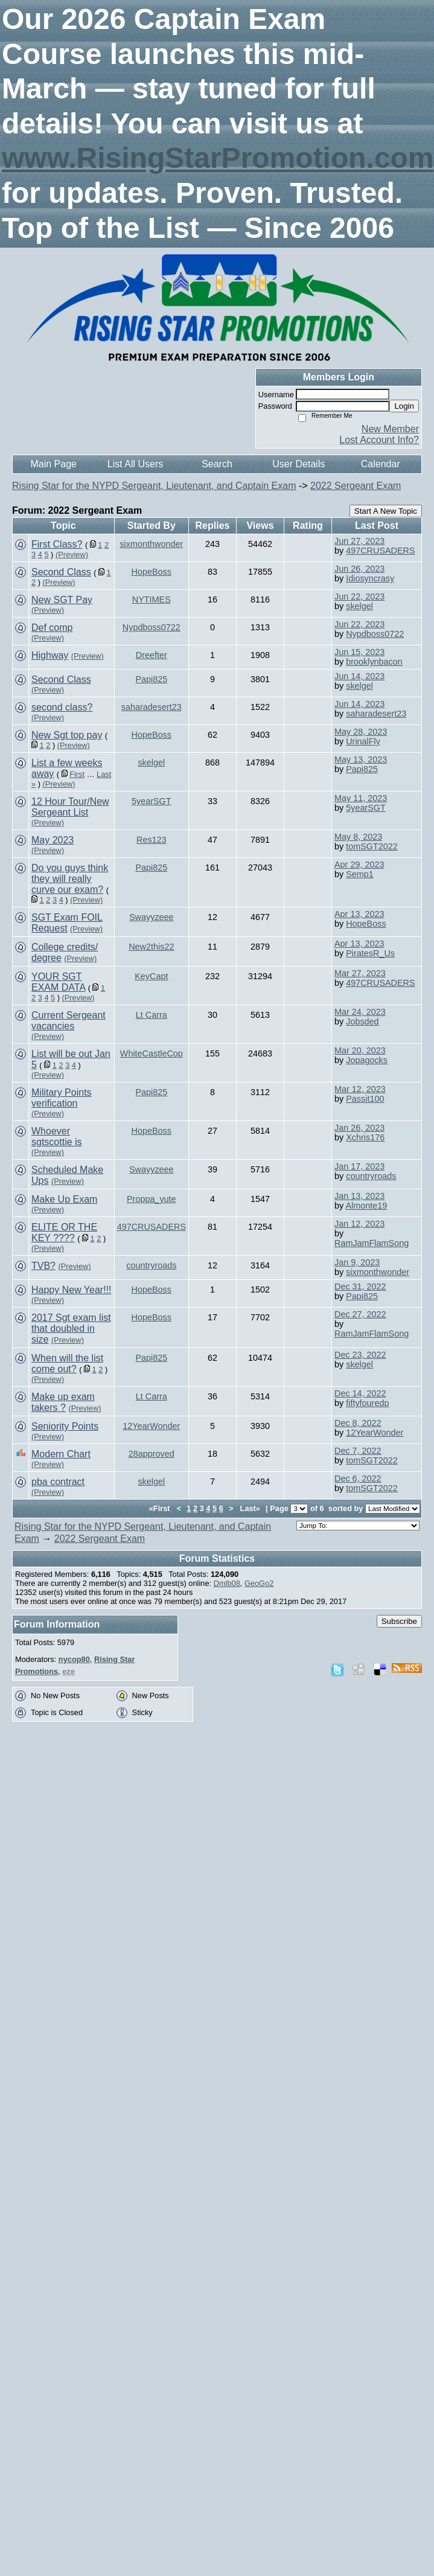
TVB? (43, 1266)
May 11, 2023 (360, 798)
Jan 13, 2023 (359, 1196)
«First (160, 1508)
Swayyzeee (151, 917)
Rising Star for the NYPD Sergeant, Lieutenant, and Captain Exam (154, 486)
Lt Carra (151, 1015)
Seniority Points (64, 1426)
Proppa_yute (151, 1199)
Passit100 (365, 1099)
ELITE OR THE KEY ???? (64, 1232)
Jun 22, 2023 (359, 596)
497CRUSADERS (380, 550)
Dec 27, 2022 (360, 1314)
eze (68, 1671)
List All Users (135, 464)
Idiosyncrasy (370, 578)
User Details (298, 464)
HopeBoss (151, 572)
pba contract (58, 1482)
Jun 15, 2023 (359, 652)
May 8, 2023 (358, 837)
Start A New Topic (385, 511)
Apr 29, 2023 (359, 864)
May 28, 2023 (360, 732)
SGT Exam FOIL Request (67, 922)
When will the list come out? (67, 1363)
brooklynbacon (374, 661)
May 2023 (52, 840)
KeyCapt (151, 976)
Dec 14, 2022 (360, 1393)
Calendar (380, 464)
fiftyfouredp (367, 1403)
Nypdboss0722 (151, 627)
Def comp (51, 627)
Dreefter (151, 655)
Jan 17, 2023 (359, 1166)
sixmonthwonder (151, 544)
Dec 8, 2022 (357, 1423)
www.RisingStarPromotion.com (218, 158)
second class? (61, 707)
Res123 (151, 840)
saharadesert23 (151, 707)
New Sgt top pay (66, 735)
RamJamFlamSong (371, 1243)
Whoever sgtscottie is (56, 1136)
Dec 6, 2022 (357, 1478)
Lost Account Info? (379, 440)
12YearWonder (151, 1426)
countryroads (371, 1176)
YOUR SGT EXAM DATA (58, 981)
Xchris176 (365, 1137)
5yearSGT (151, 801)
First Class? (56, 544)
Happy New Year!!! (71, 1290)
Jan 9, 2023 (357, 1262)
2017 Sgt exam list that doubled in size (71, 1328)
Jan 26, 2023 (359, 1128)
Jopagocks (367, 1060)
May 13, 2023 (360, 759)
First (77, 774)
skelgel (359, 606)
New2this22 (151, 946)
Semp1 (360, 874)
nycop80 (74, 1659)
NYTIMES (151, 599)
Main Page (53, 464)
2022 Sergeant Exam (355, 486)
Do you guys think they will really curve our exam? (69, 879)
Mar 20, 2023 (360, 1050)
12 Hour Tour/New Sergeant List (70, 806)
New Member (390, 429)
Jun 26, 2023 (359, 569)
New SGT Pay (61, 600)
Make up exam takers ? (63, 1402)
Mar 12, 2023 (360, 1089)
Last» (251, 1508)
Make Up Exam (64, 1199)
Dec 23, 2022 (360, 1355)
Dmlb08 (227, 1583)
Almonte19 (366, 1205)
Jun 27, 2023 (359, 541)
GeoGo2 (258, 1583)
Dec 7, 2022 (357, 1451)
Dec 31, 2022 (360, 1286)
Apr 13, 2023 (359, 914)
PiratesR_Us (370, 953)
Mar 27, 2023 (360, 973)
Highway (49, 655)
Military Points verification (61, 1097)
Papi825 (151, 679)
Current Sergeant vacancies (68, 1020)
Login (404, 406)
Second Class (61, 572)
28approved (151, 1454)
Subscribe (399, 1621)
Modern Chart (61, 1454)
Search (217, 464)
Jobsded (362, 1021)
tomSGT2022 (372, 846)
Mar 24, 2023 (360, 1012)
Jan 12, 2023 (359, 1224)
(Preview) (72, 554)
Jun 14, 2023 (359, 676)
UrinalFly (363, 741)
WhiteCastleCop (151, 1053)
